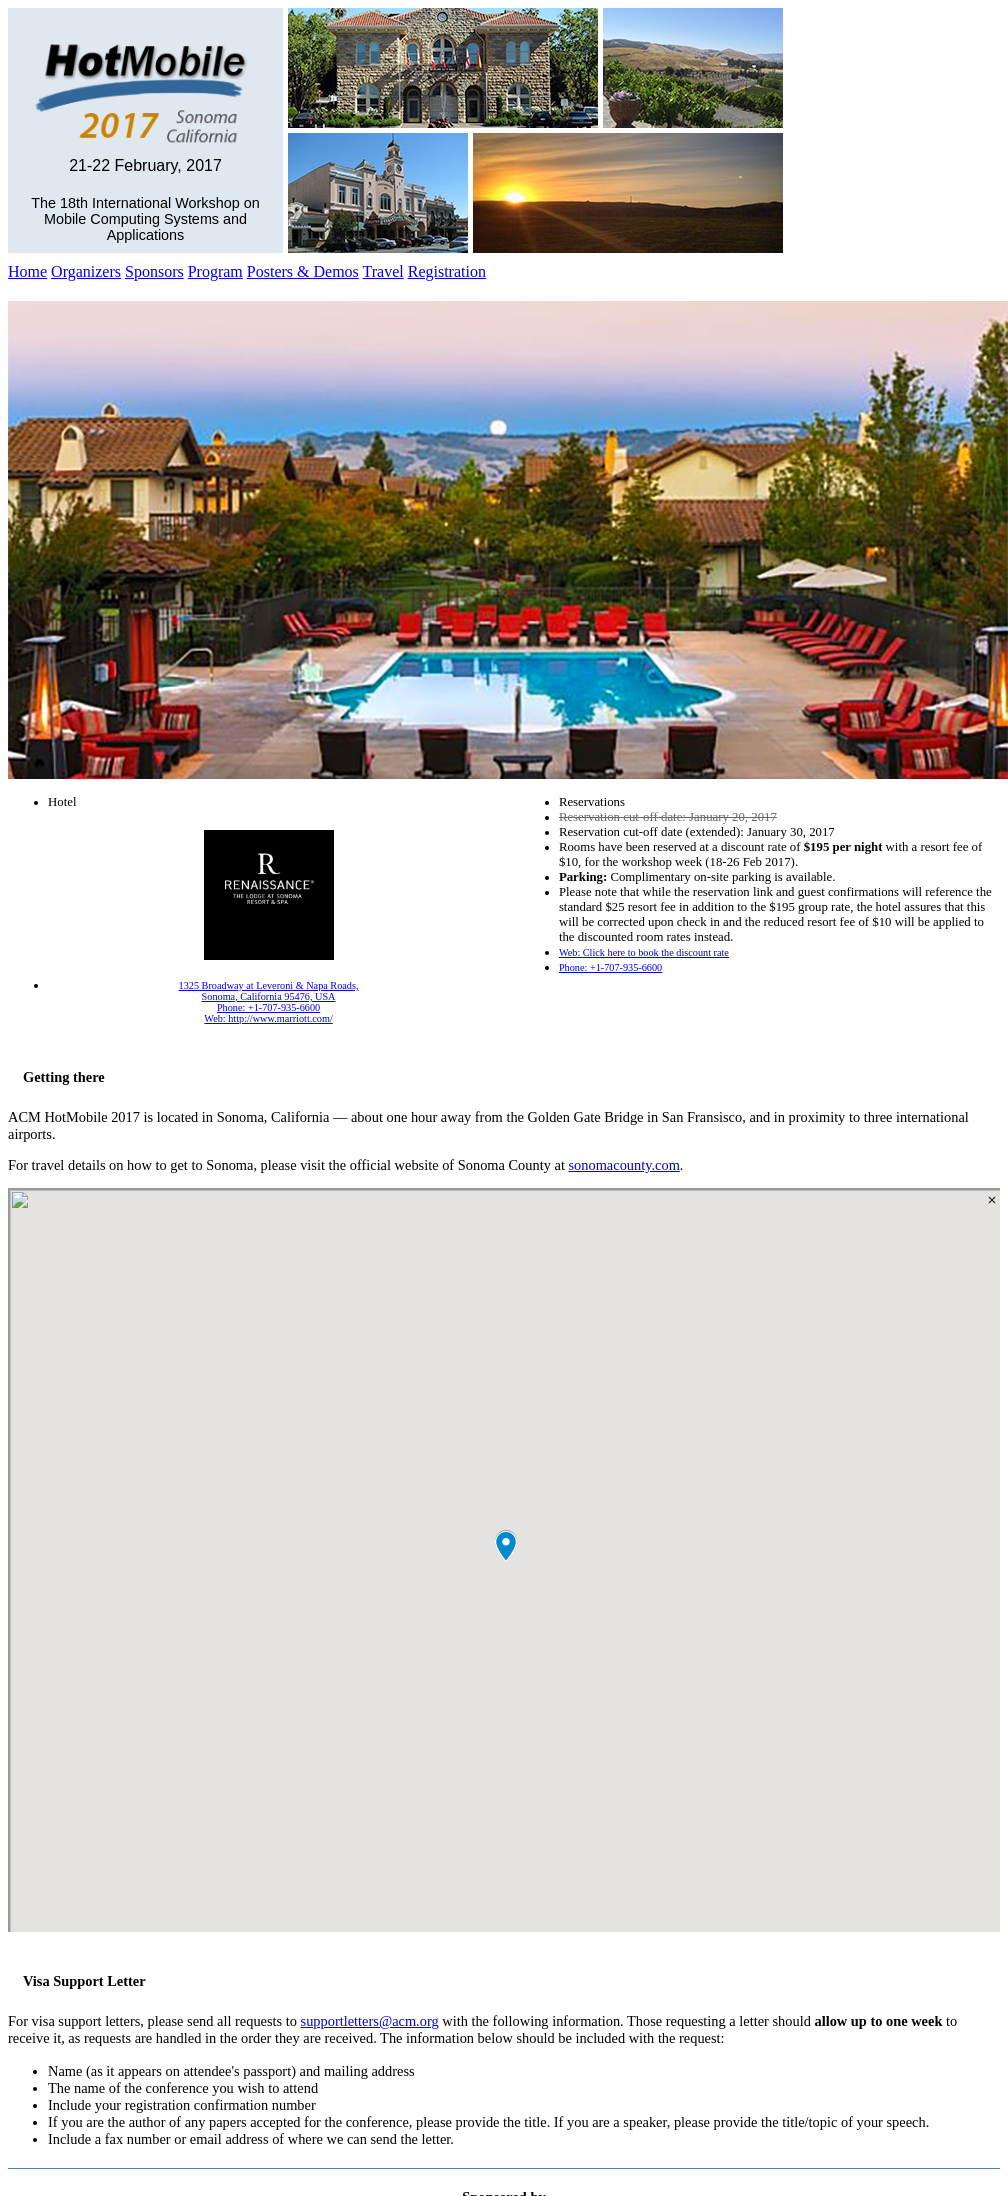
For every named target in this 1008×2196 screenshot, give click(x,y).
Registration (447, 271)
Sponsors (154, 271)
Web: (644, 952)
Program (215, 271)
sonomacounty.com (623, 1165)
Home (27, 271)
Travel (383, 271)
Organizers (86, 271)
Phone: (610, 967)
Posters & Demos (303, 271)
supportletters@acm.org (370, 2021)
